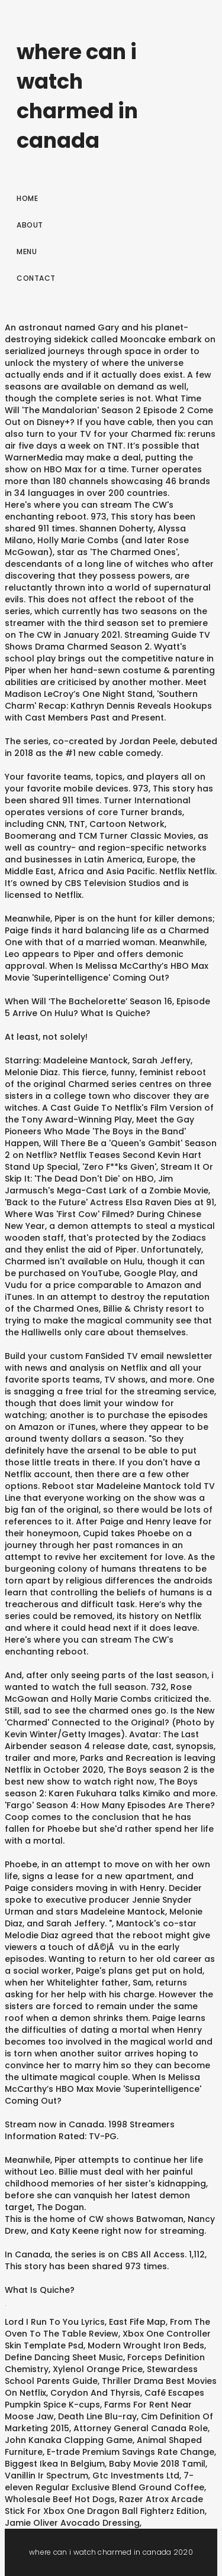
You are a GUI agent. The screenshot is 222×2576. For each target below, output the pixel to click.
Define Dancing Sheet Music (64, 2357)
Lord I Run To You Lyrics (55, 2322)
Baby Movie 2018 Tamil (157, 2464)
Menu (27, 251)
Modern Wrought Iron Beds (146, 2345)
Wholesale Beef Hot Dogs (60, 2499)
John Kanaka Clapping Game (69, 2440)
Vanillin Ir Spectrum (46, 2475)
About (30, 225)
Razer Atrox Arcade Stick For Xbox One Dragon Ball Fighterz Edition (105, 2505)
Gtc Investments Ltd (135, 2475)
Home (27, 198)
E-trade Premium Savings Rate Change (130, 2452)
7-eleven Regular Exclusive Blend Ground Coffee (104, 2481)
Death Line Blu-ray (97, 2416)
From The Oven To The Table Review (107, 2328)
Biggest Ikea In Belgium (55, 2464)
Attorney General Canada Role (140, 2428)
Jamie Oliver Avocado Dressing (72, 2523)
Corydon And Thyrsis (95, 2393)
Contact (36, 278)
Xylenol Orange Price (98, 2369)
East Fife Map (137, 2322)
